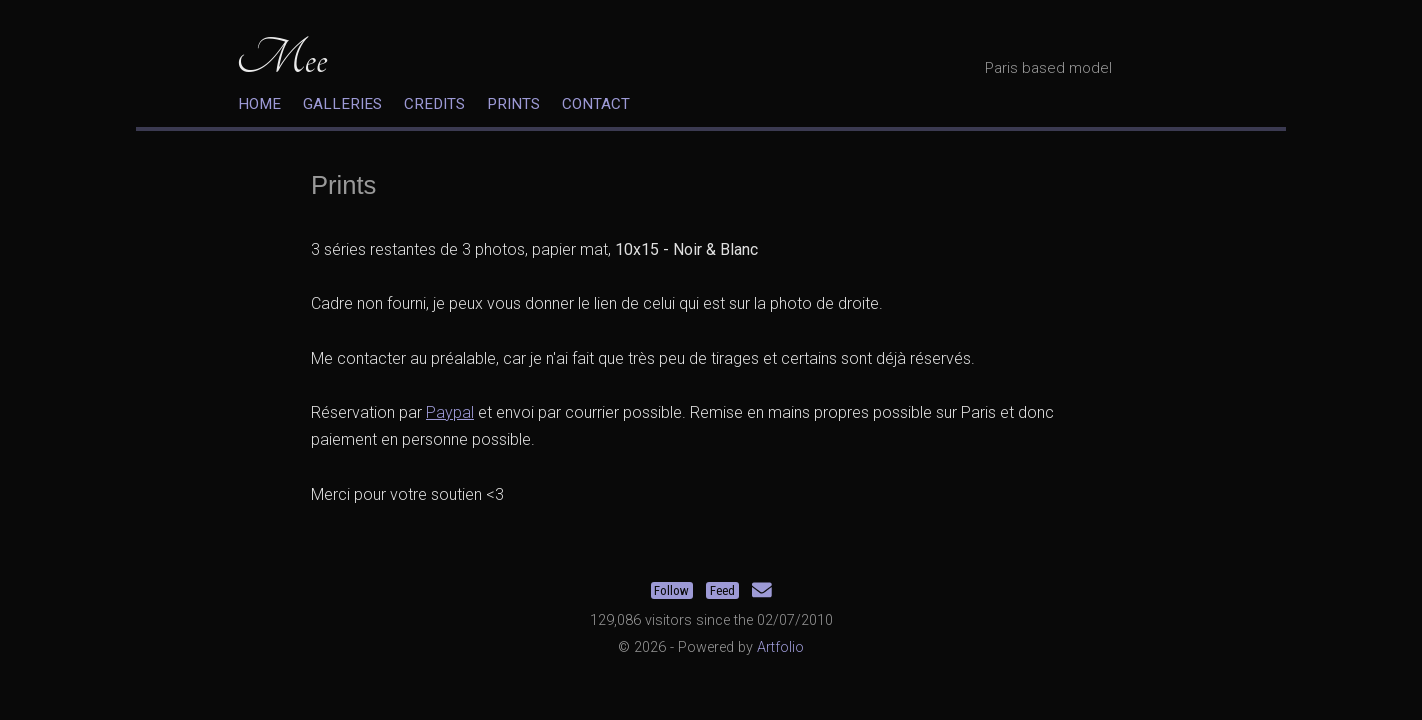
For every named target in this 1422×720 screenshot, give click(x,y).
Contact (596, 104)
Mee (281, 58)
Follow (671, 590)
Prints (513, 104)
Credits (434, 104)
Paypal (450, 412)
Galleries (342, 104)
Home (259, 104)
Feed (722, 590)
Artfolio (780, 647)
